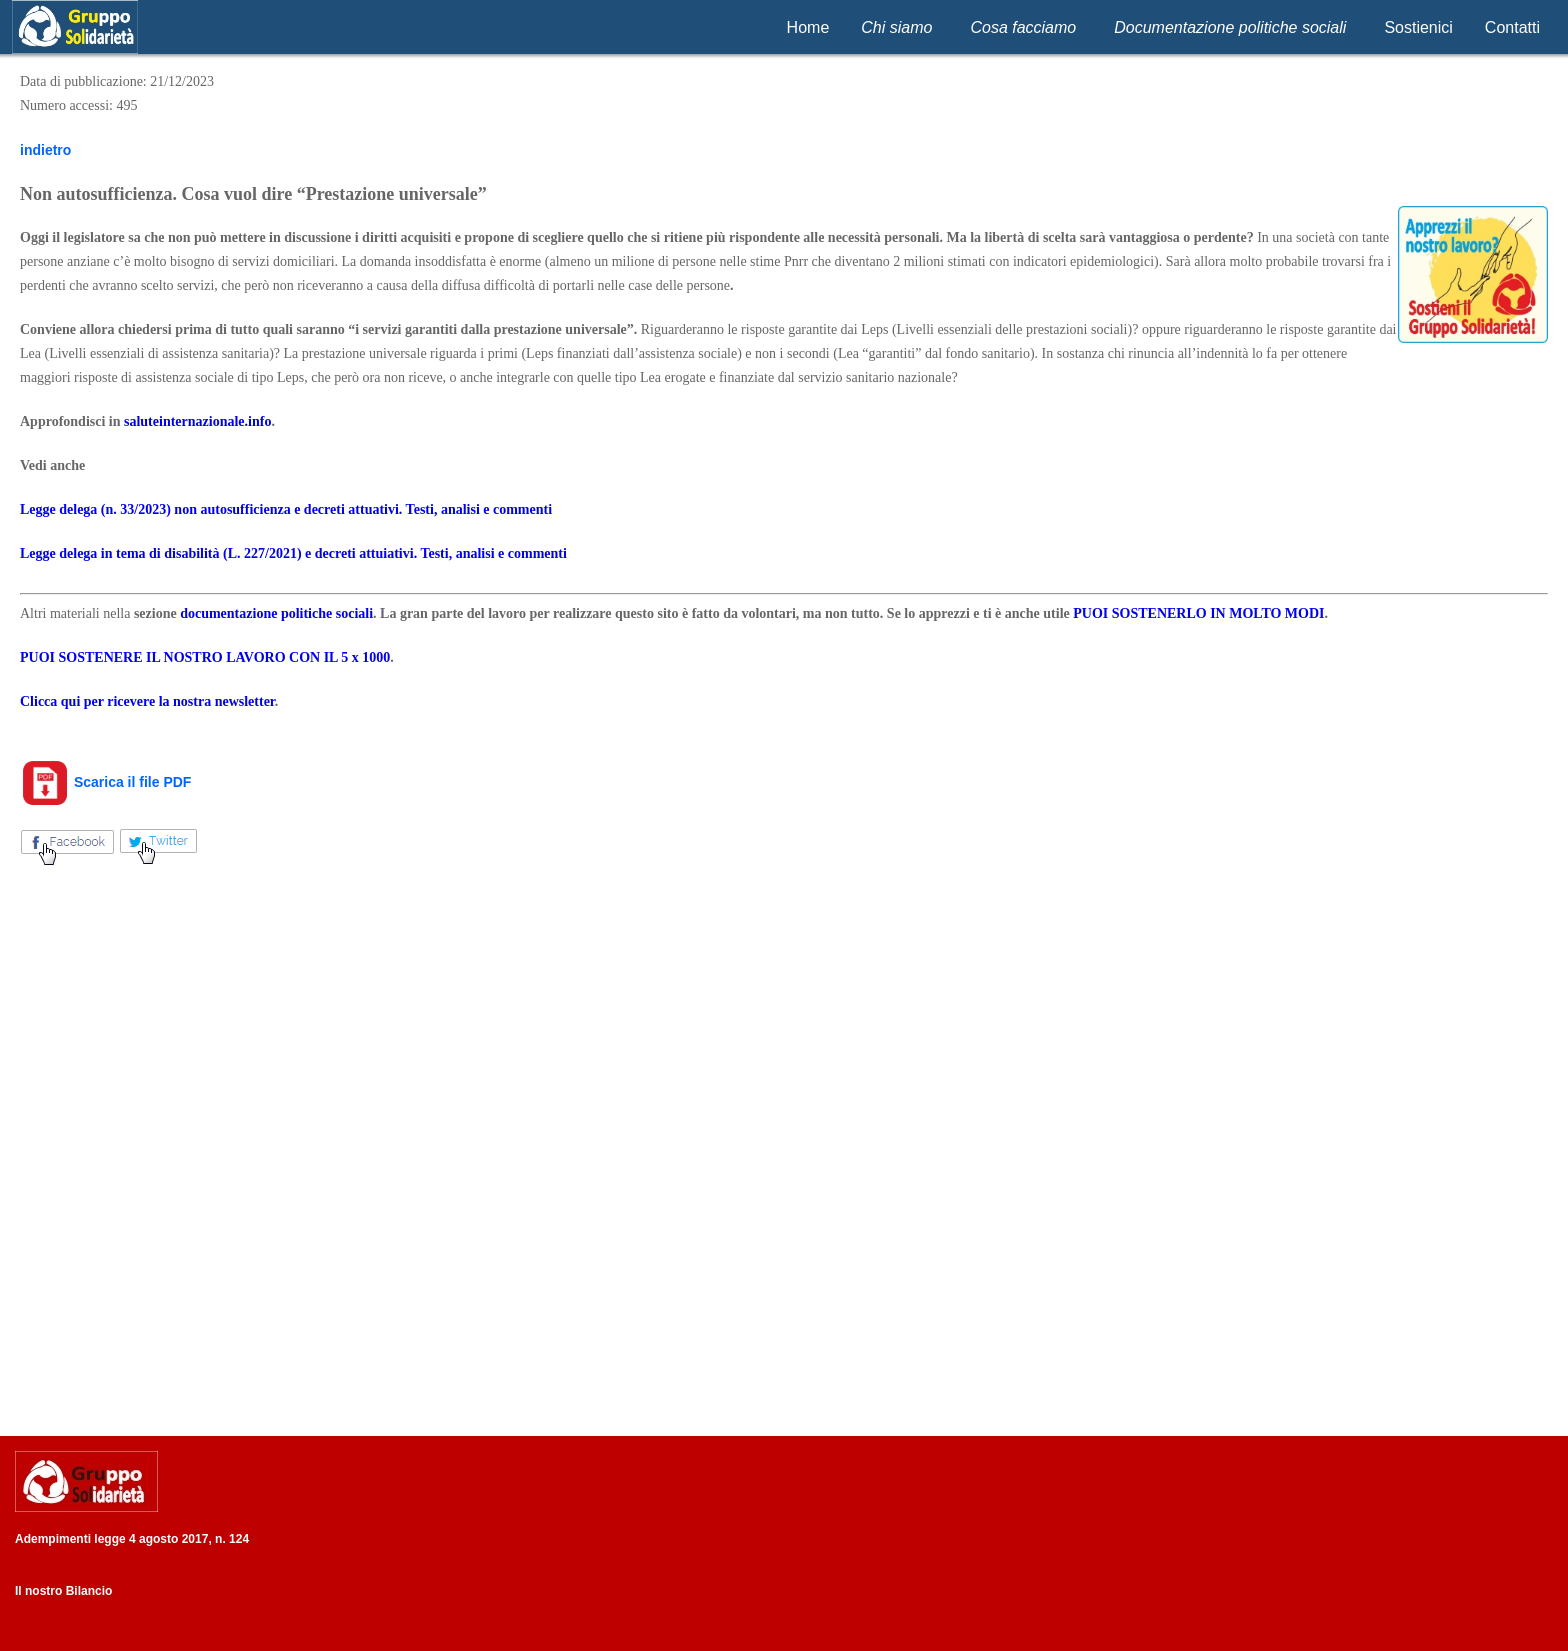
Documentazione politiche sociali (1230, 27)
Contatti (1512, 27)
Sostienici (1418, 27)
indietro (45, 150)
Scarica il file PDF (105, 782)
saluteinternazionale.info (197, 421)
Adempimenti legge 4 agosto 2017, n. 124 (132, 1539)
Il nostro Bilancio (63, 1591)
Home (808, 27)
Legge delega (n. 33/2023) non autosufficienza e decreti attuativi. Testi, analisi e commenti (286, 509)
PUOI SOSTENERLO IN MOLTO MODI (1198, 613)
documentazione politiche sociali (276, 613)
